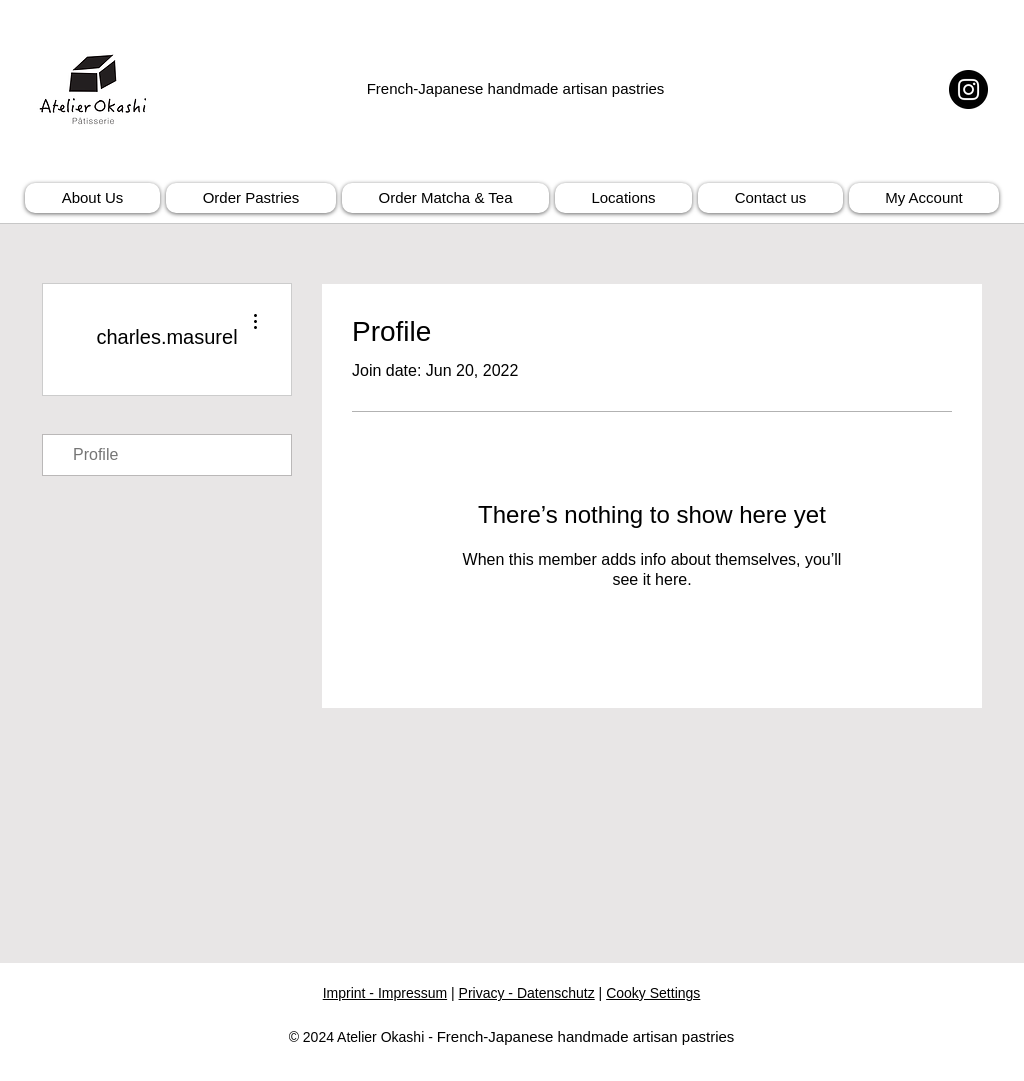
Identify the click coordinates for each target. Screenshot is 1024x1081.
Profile (95, 454)
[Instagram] (968, 89)
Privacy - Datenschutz (527, 993)
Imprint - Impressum (385, 993)
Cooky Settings (653, 993)
